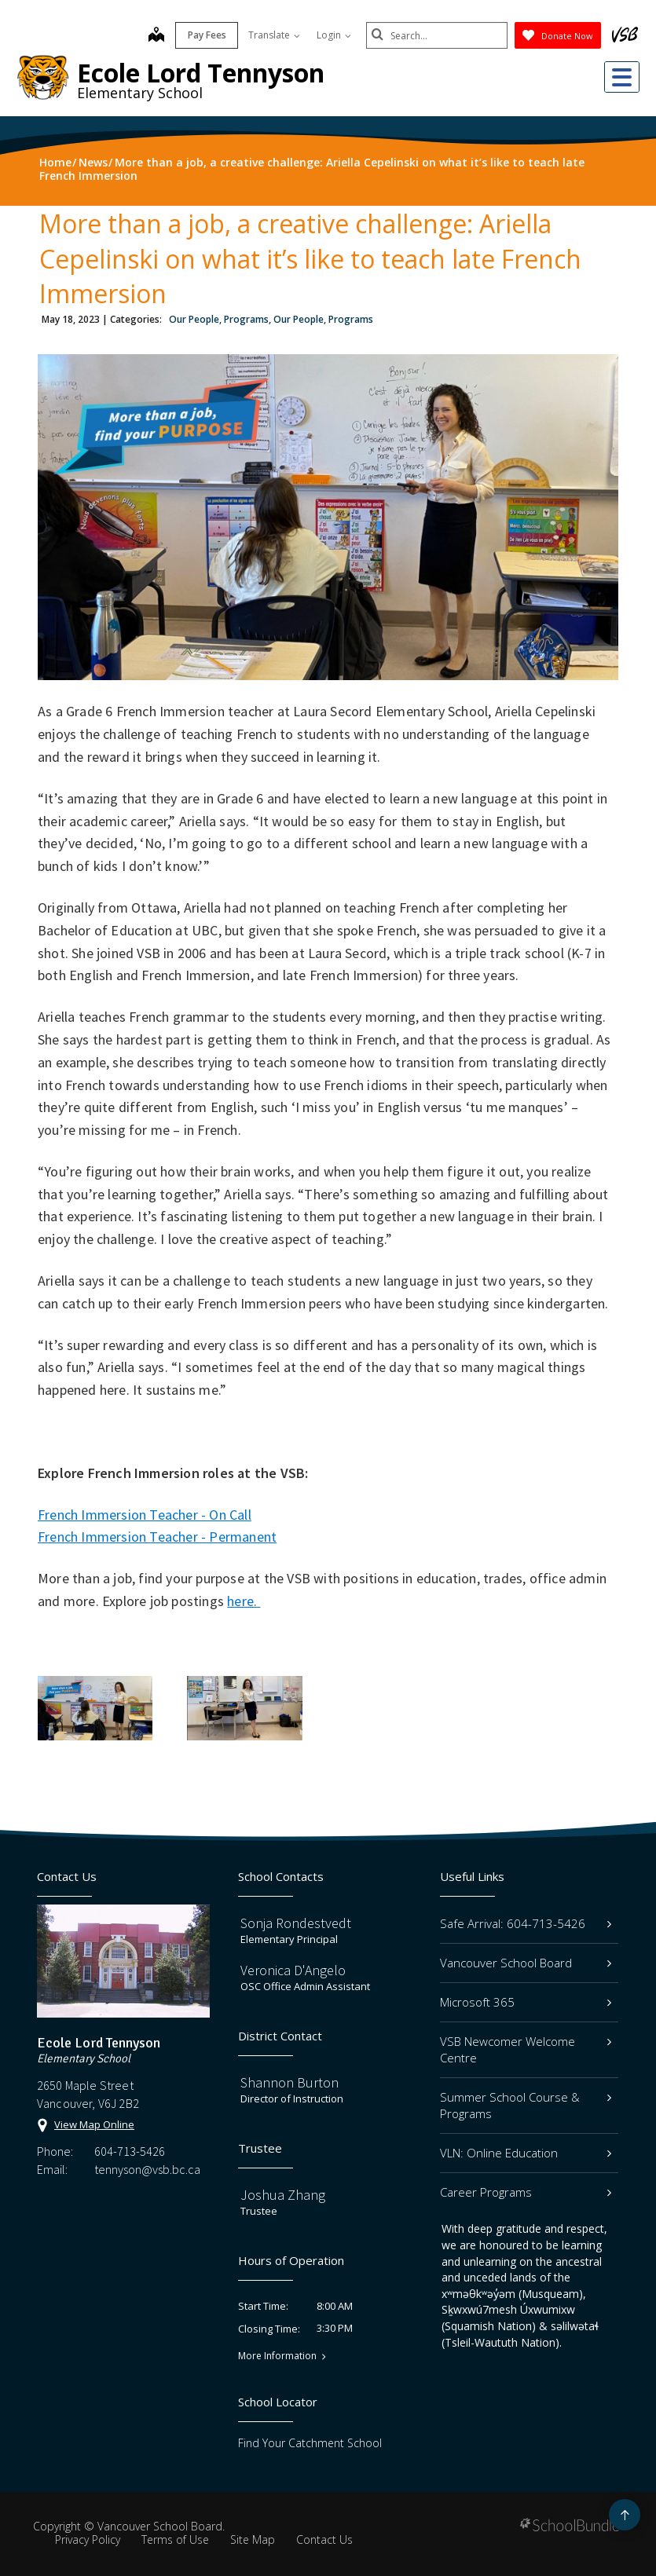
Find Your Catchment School (310, 2442)
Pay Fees (207, 35)
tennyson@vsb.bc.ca (147, 2169)
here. (243, 1601)
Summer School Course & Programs (525, 2105)
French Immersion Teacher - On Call (144, 1515)
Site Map (252, 2539)
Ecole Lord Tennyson (200, 73)
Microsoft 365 (525, 2002)
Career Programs (525, 2192)
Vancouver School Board (525, 1962)
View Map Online (94, 2124)
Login (334, 35)
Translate (274, 35)
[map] (156, 36)
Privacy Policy (87, 2539)
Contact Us (324, 2539)
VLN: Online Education (525, 2153)
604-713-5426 (129, 2151)
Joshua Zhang (282, 2195)
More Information (277, 2356)
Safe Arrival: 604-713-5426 (525, 1923)
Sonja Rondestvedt (295, 1923)
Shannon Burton (289, 2082)
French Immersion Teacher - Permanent (157, 1537)
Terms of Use (175, 2539)
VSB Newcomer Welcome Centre (525, 2049)
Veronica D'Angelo (293, 1970)
